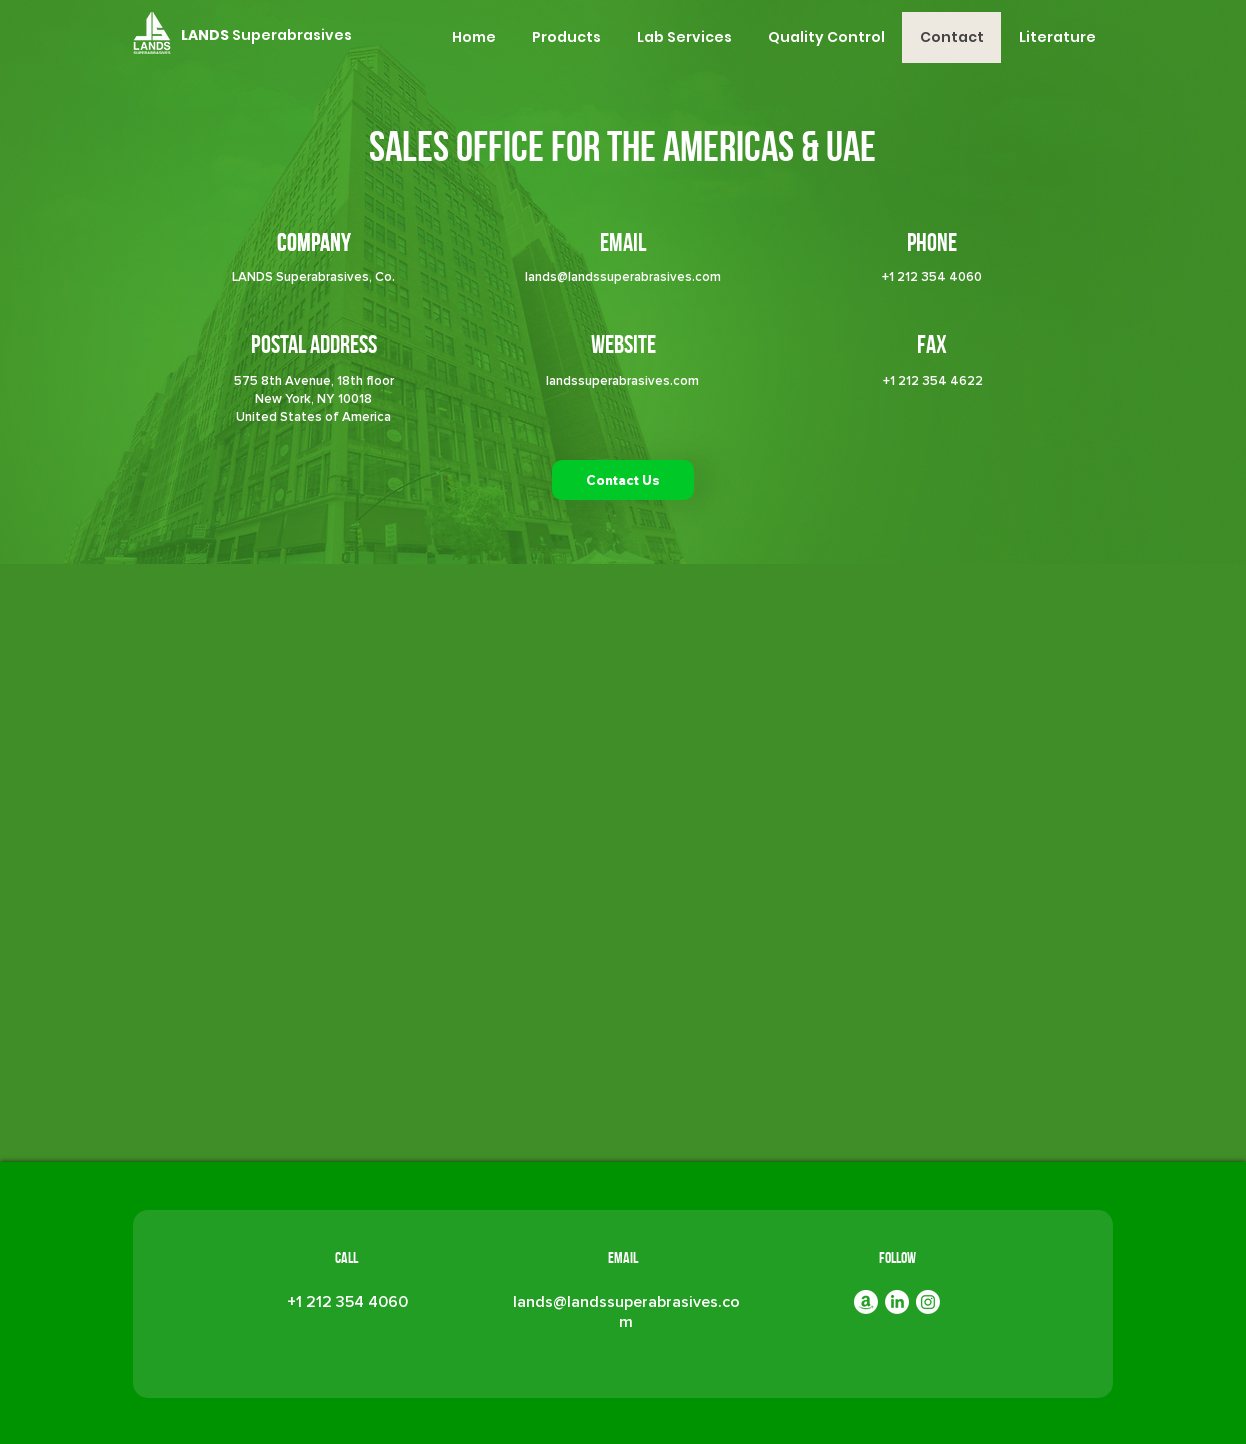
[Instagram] (928, 1302)
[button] (565, 37)
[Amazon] (866, 1302)
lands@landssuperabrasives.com (623, 277)
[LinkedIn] (897, 1302)
